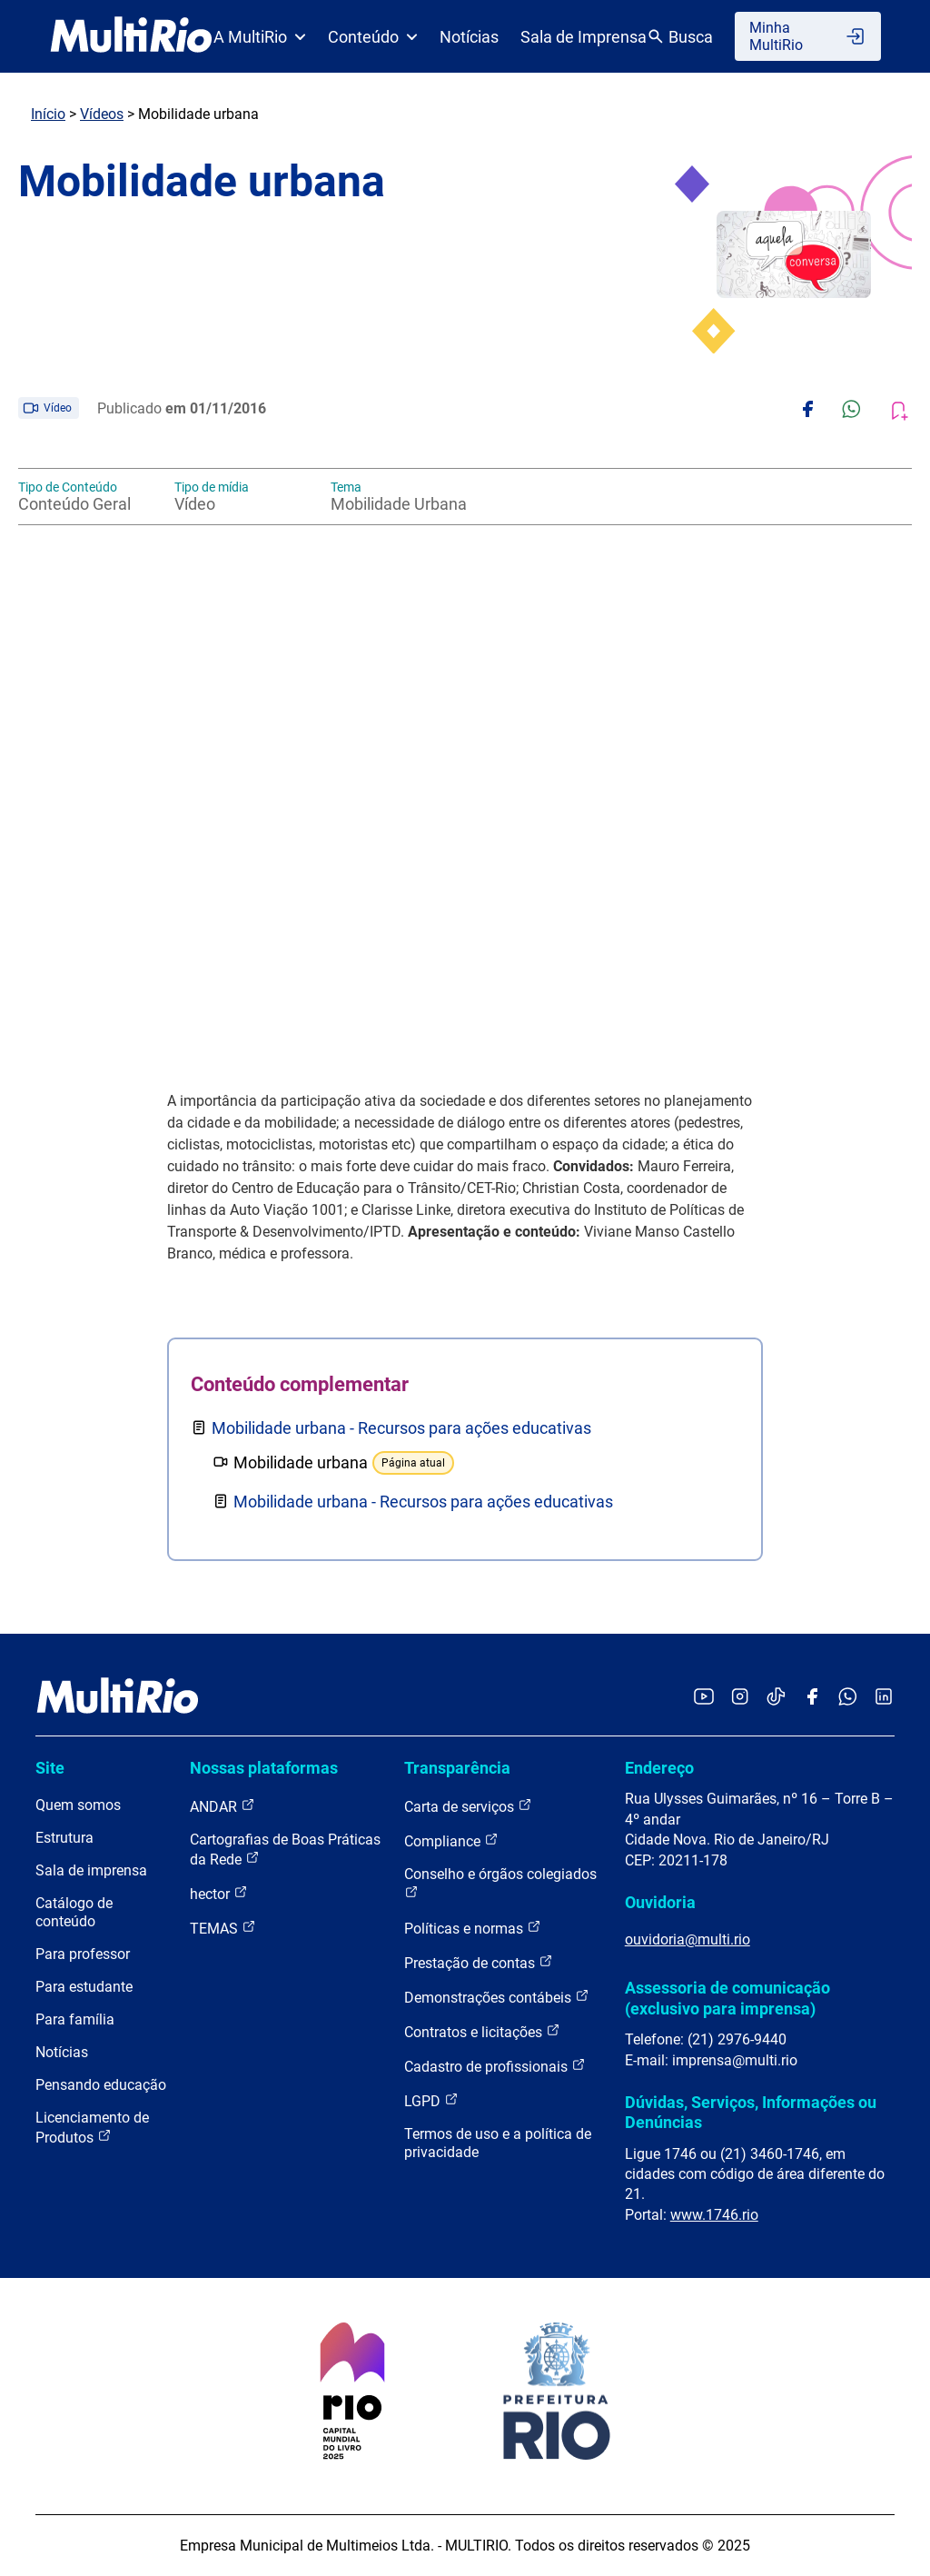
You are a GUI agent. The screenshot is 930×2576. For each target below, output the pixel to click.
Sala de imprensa (91, 1870)
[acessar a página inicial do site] (131, 36)
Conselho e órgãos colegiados (500, 1882)
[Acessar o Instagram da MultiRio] (739, 1698)
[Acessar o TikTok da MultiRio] (776, 1698)
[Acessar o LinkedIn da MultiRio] (884, 1698)
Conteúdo (373, 36)
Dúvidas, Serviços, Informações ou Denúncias (750, 2112)
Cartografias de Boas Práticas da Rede (285, 1849)
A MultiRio (259, 36)
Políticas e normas (472, 1927)
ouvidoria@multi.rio (687, 1939)
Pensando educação (100, 2085)
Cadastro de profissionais (495, 2065)
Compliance (451, 1840)
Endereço (659, 1767)
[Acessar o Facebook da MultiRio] (812, 1698)
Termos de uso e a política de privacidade (497, 2143)
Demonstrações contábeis (496, 1996)
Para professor (82, 1954)
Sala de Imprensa (583, 36)
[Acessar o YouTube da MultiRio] (704, 1698)
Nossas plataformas (264, 1767)
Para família (74, 2019)
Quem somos (78, 1805)
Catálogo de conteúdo (74, 1912)
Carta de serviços (468, 1805)
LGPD (431, 2100)
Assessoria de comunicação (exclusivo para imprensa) (727, 1997)
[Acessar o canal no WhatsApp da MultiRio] (847, 1698)
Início (48, 114)
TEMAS (223, 1927)
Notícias (469, 36)
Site (49, 1767)
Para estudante (84, 1986)
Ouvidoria (660, 1902)
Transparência (457, 1767)
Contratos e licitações (482, 2031)
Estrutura (64, 1837)
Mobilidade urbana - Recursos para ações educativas (401, 1427)
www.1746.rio (714, 2214)
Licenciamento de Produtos (92, 2127)
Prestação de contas (478, 1962)
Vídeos (102, 114)
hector (219, 1893)
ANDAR (222, 1805)
